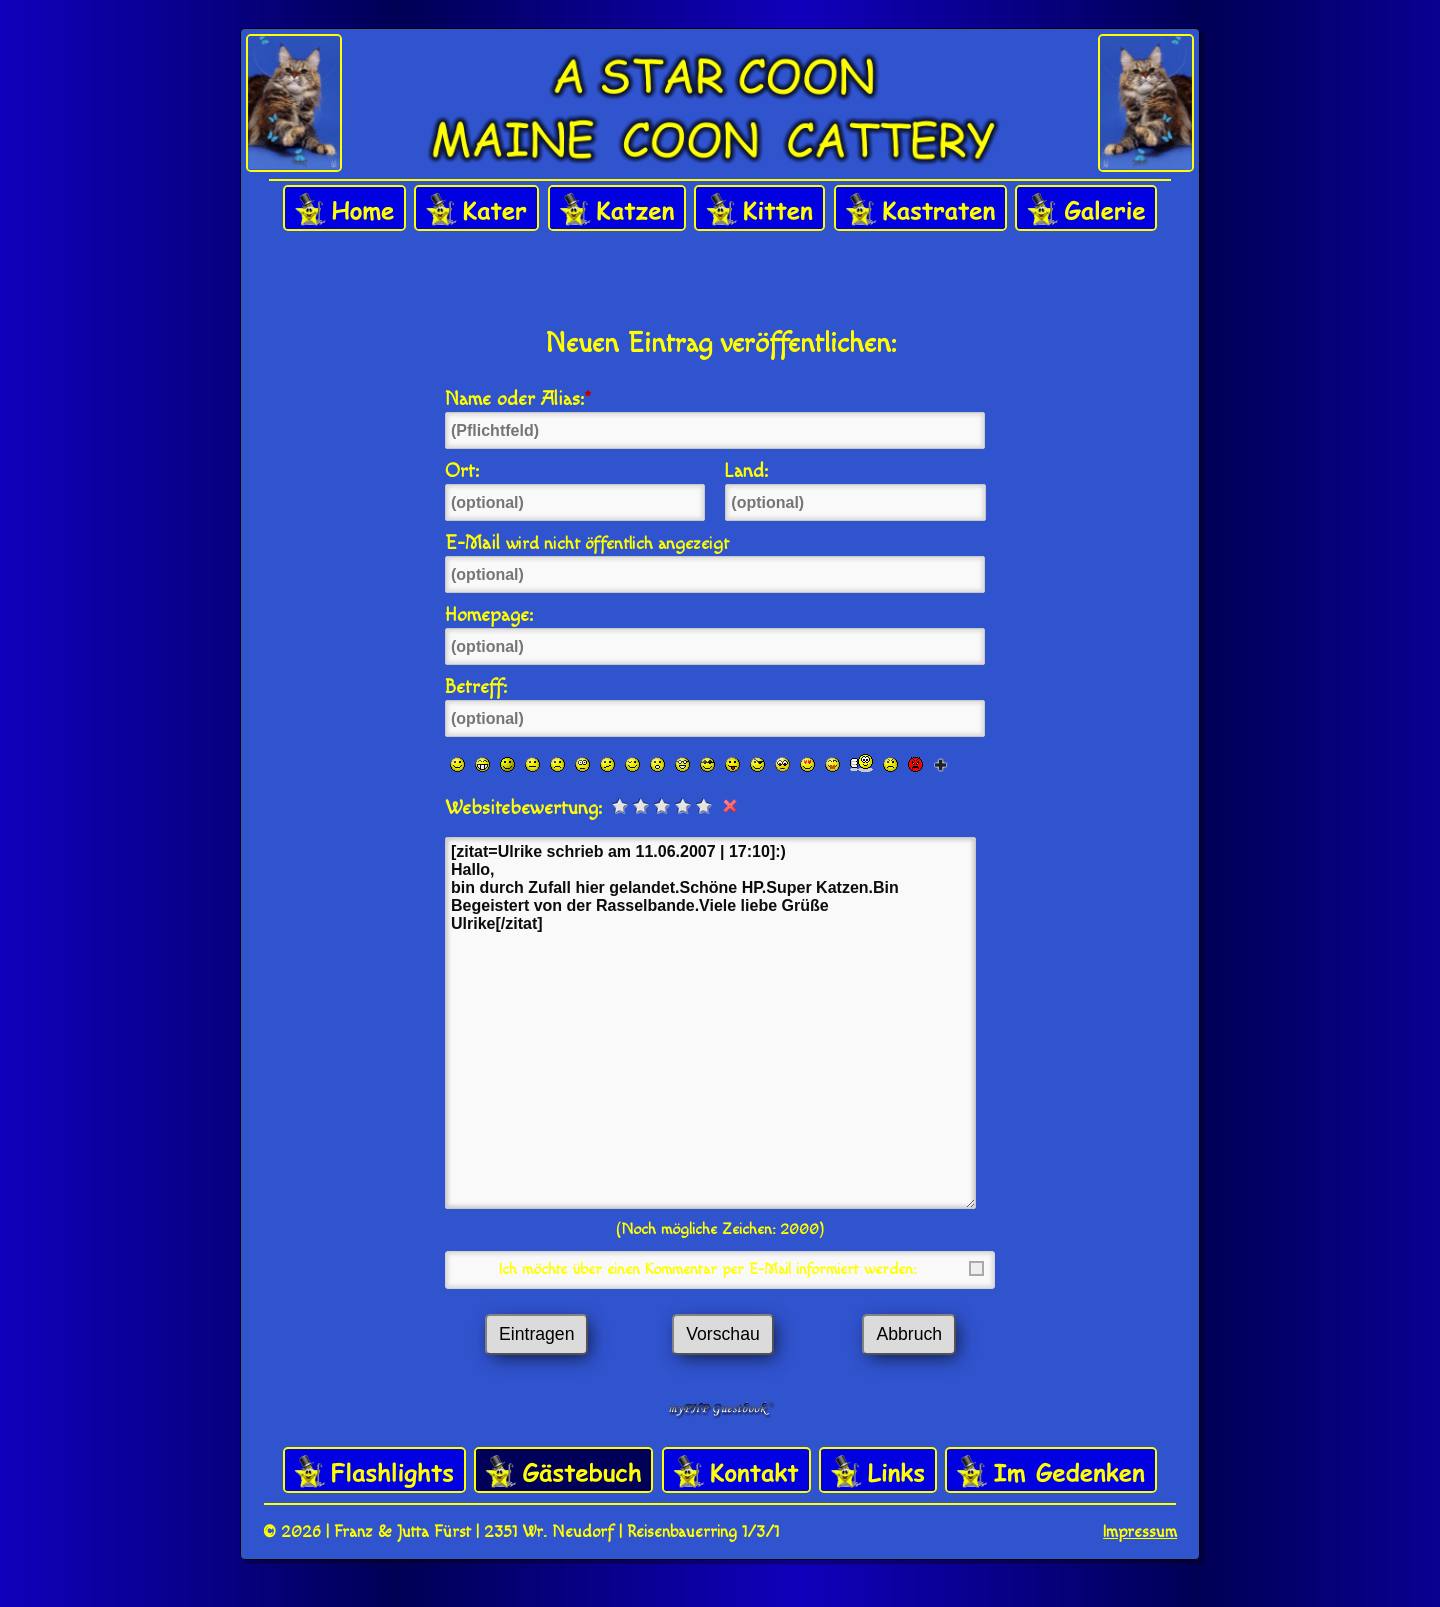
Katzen (617, 209)
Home (344, 209)
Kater (476, 209)
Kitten (759, 209)
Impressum (1140, 1532)
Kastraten (920, 209)
